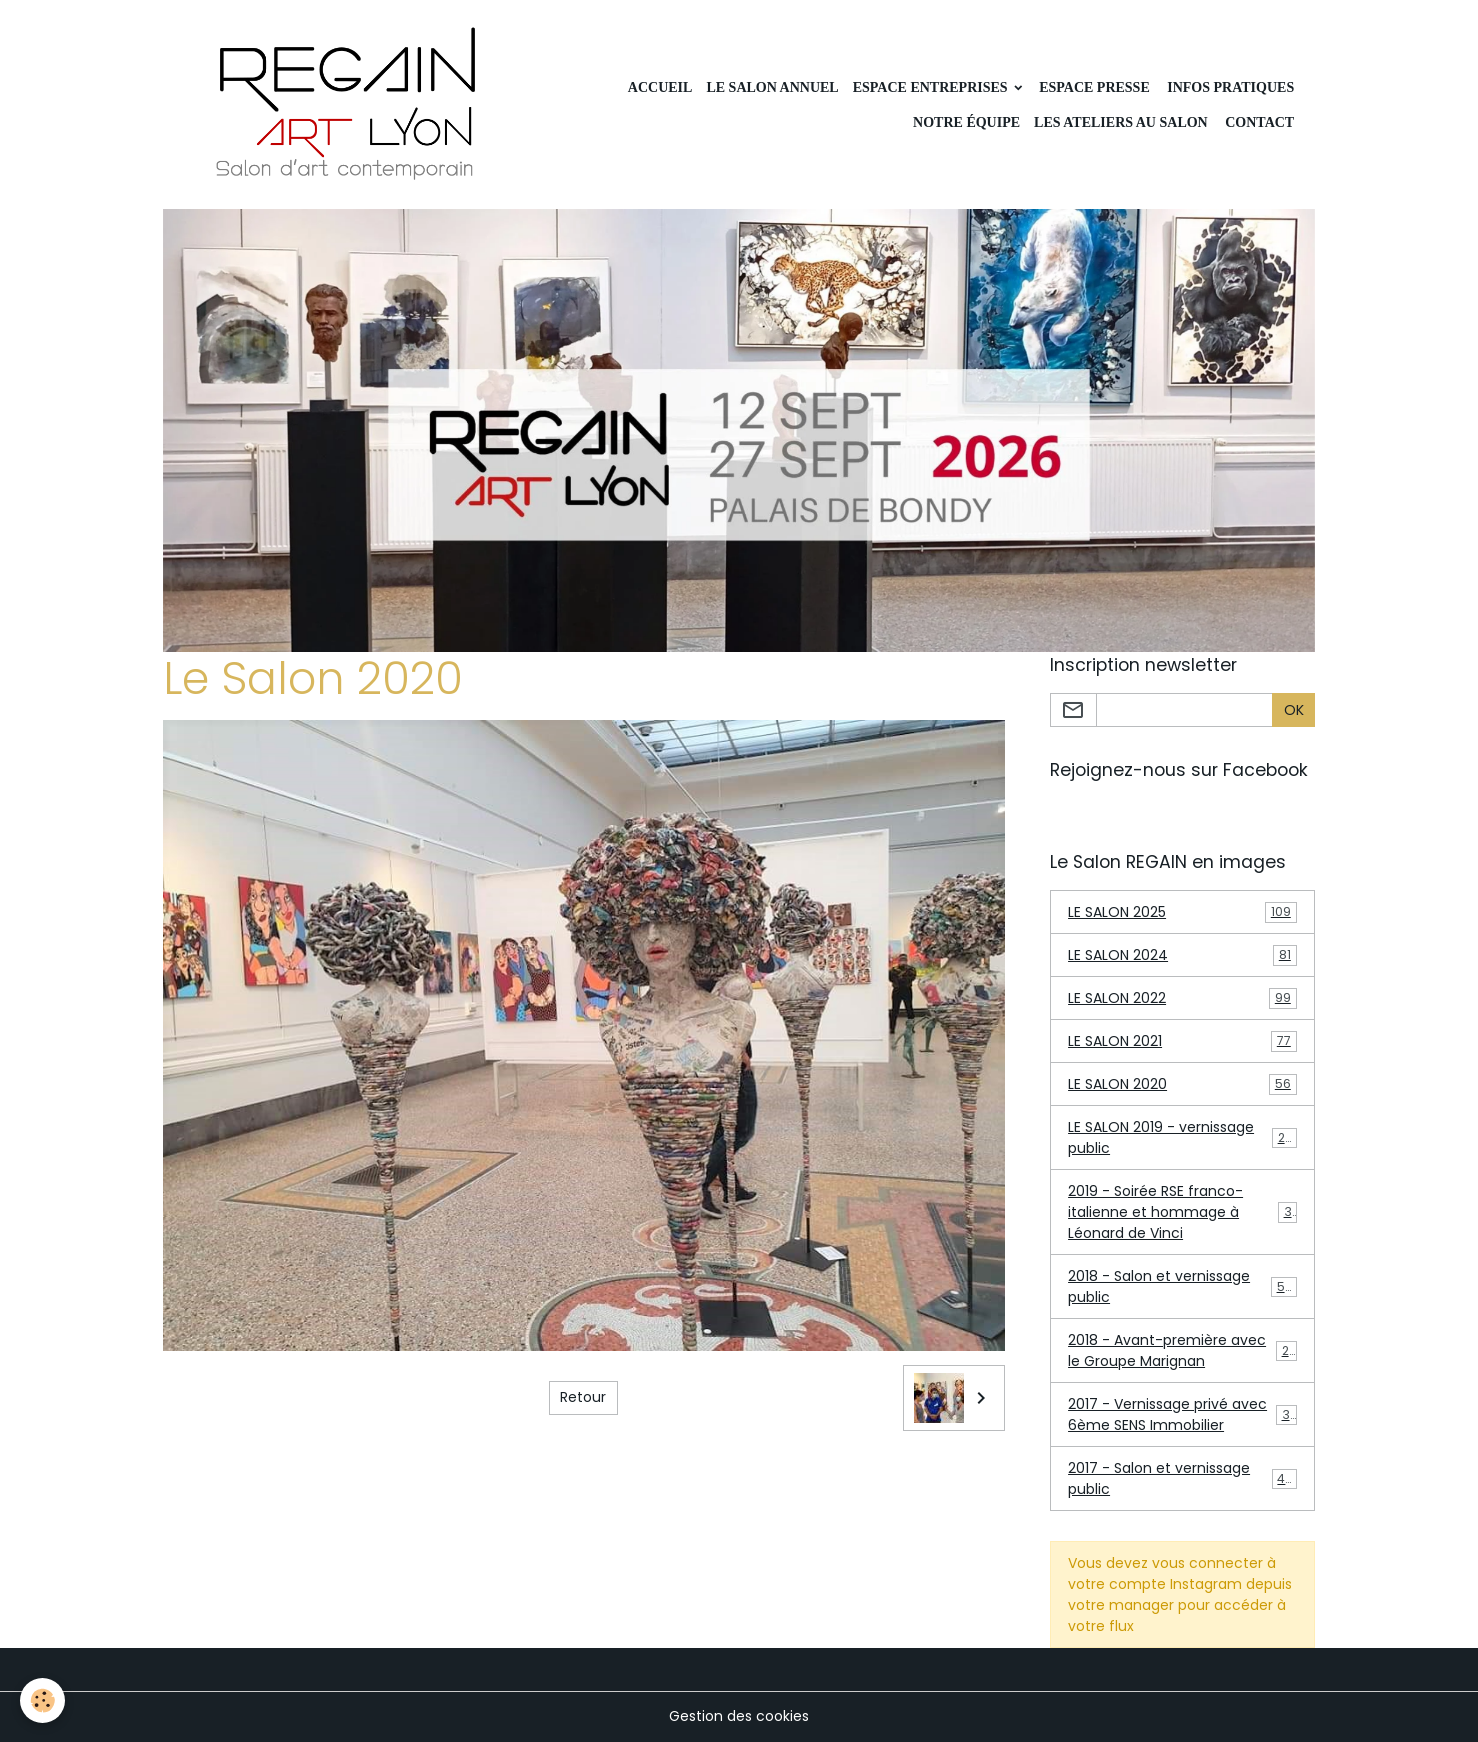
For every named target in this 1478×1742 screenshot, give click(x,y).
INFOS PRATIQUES (1229, 87)
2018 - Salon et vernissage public (1182, 1286)
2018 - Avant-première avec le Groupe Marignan (1182, 1350)
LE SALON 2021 (1182, 1041)
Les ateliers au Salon (1121, 122)
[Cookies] (42, 1700)
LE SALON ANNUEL (772, 87)
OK (1294, 710)
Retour (583, 1397)
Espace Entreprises (932, 87)
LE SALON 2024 (1182, 955)
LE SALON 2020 (1182, 1084)
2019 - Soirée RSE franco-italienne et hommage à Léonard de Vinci (1183, 1212)
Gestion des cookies (739, 1716)
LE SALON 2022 (1182, 998)
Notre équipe (966, 122)
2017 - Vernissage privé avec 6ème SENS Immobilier (1182, 1414)
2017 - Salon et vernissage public (1182, 1478)
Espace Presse (1094, 87)
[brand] (348, 104)
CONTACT (1258, 122)
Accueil (660, 87)
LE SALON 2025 (1182, 912)
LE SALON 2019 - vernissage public (1182, 1137)
